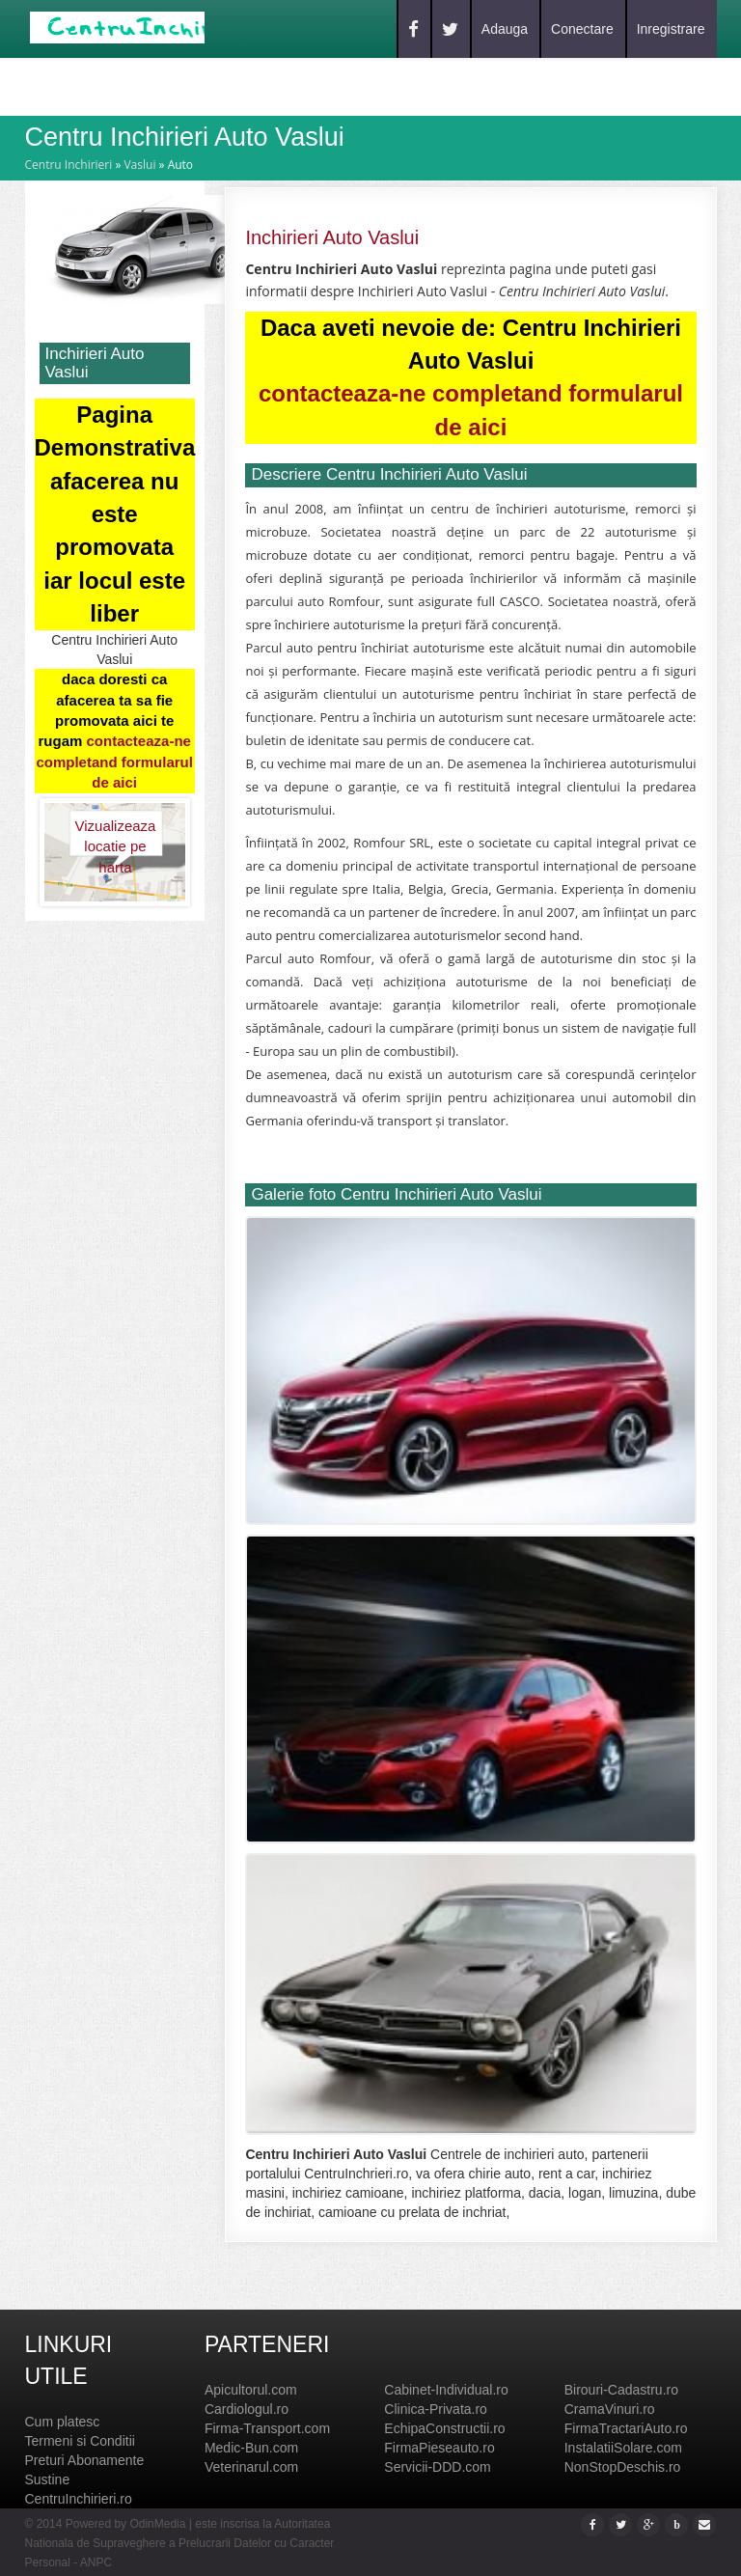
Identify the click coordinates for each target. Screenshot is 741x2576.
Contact (277, 85)
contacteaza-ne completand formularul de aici (114, 761)
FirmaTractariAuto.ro (626, 2428)
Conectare (582, 29)
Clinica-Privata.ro (435, 2409)
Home (73, 85)
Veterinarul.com (251, 2467)
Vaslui (139, 164)
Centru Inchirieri (69, 164)
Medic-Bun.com (251, 2447)
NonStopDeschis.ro (622, 2467)
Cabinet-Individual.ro (446, 2389)
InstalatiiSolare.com (623, 2447)
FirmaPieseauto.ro (439, 2447)
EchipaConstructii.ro (444, 2428)
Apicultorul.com (251, 2389)
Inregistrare (671, 29)
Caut (138, 85)
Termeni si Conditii (80, 2441)
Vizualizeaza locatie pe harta (114, 836)
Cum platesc (62, 2421)
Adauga (504, 29)
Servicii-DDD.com (437, 2467)
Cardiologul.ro (246, 2409)
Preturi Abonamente (85, 2460)
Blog (200, 85)
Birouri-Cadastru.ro (621, 2389)
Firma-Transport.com (267, 2428)
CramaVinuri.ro (609, 2409)
